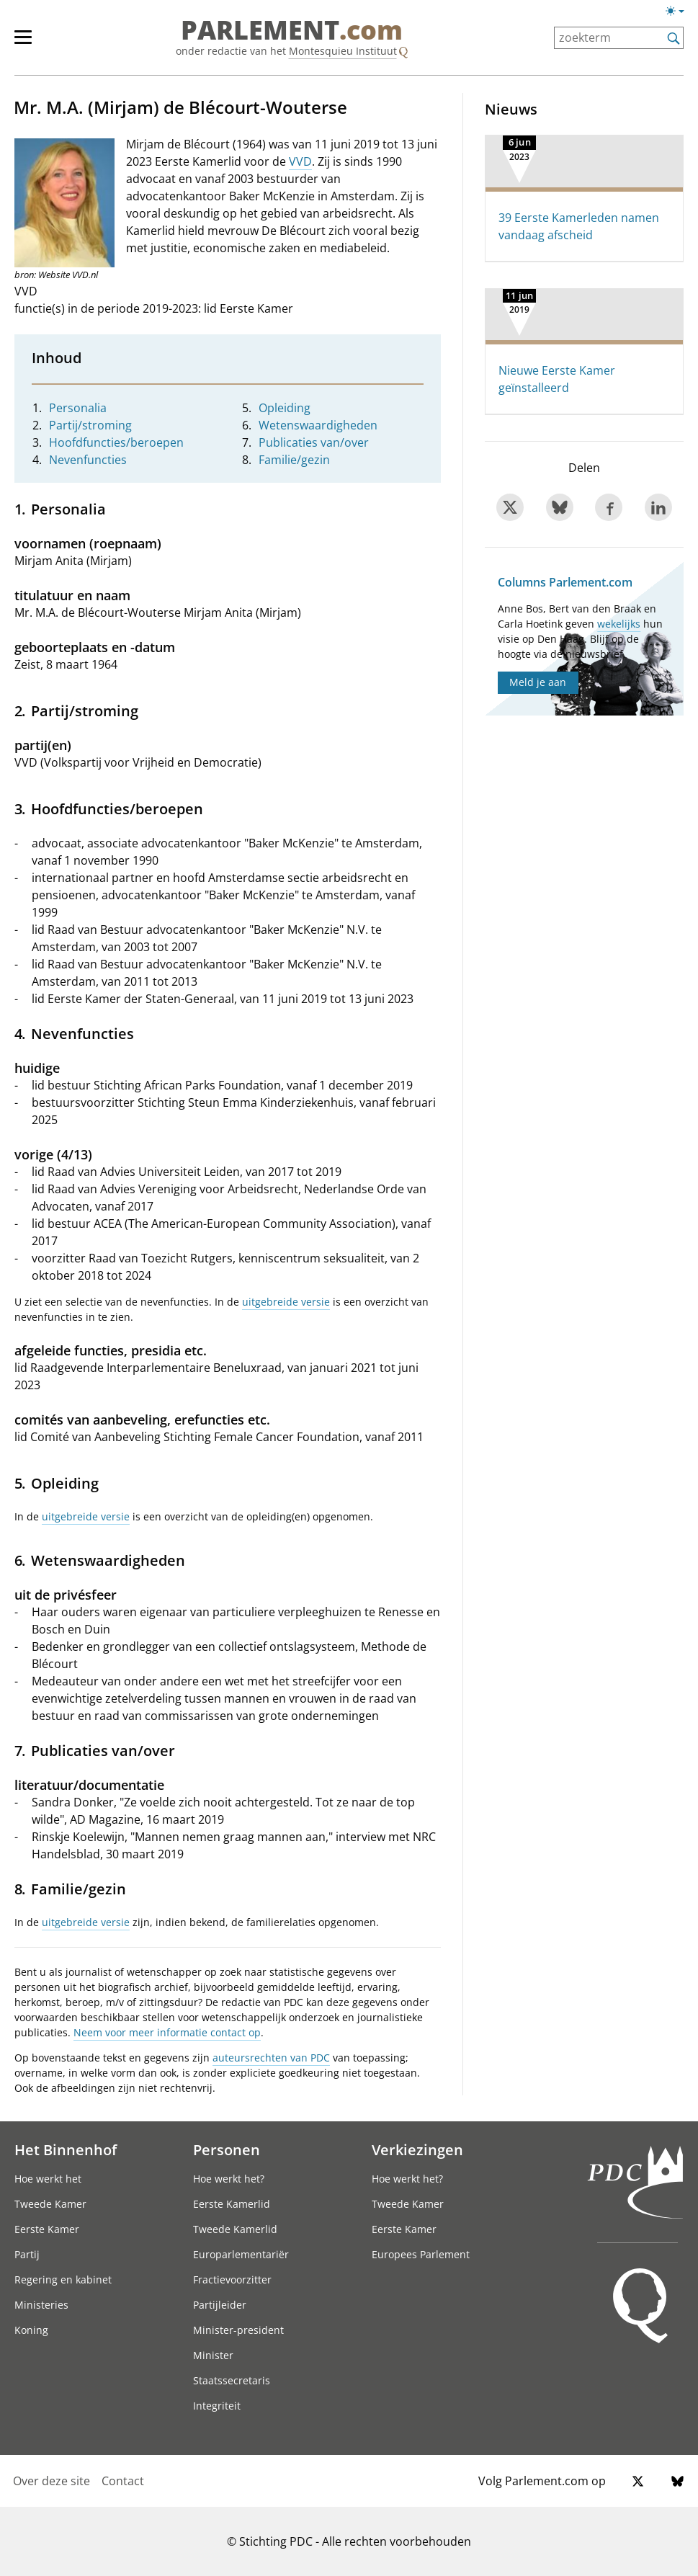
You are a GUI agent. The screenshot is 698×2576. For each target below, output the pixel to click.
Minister (213, 2355)
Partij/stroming (90, 425)
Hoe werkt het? (228, 2178)
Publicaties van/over (314, 442)
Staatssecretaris (231, 2380)
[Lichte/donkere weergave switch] (680, 11)
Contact (123, 2481)
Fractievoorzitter (232, 2279)
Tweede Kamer (50, 2204)
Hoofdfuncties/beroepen (116, 442)
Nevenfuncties (88, 460)
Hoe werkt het (47, 2178)
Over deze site (51, 2481)
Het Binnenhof (65, 2149)
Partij (27, 2254)
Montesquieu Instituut (343, 51)
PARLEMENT (292, 30)
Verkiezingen (417, 2149)
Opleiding (284, 408)
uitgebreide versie (286, 1302)
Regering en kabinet (63, 2279)
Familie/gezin (294, 460)
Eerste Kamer (46, 2229)
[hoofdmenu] (30, 43)
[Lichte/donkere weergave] (680, 13)
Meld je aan (537, 682)
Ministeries (41, 2305)
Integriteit (217, 2405)
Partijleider (219, 2305)
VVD (300, 161)
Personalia (78, 408)
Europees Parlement (421, 2254)
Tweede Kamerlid (235, 2229)
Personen (226, 2149)
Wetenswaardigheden (318, 425)
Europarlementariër (241, 2254)
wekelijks (618, 623)
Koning (31, 2330)
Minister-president (238, 2330)
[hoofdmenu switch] (23, 43)
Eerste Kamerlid (231, 2204)
